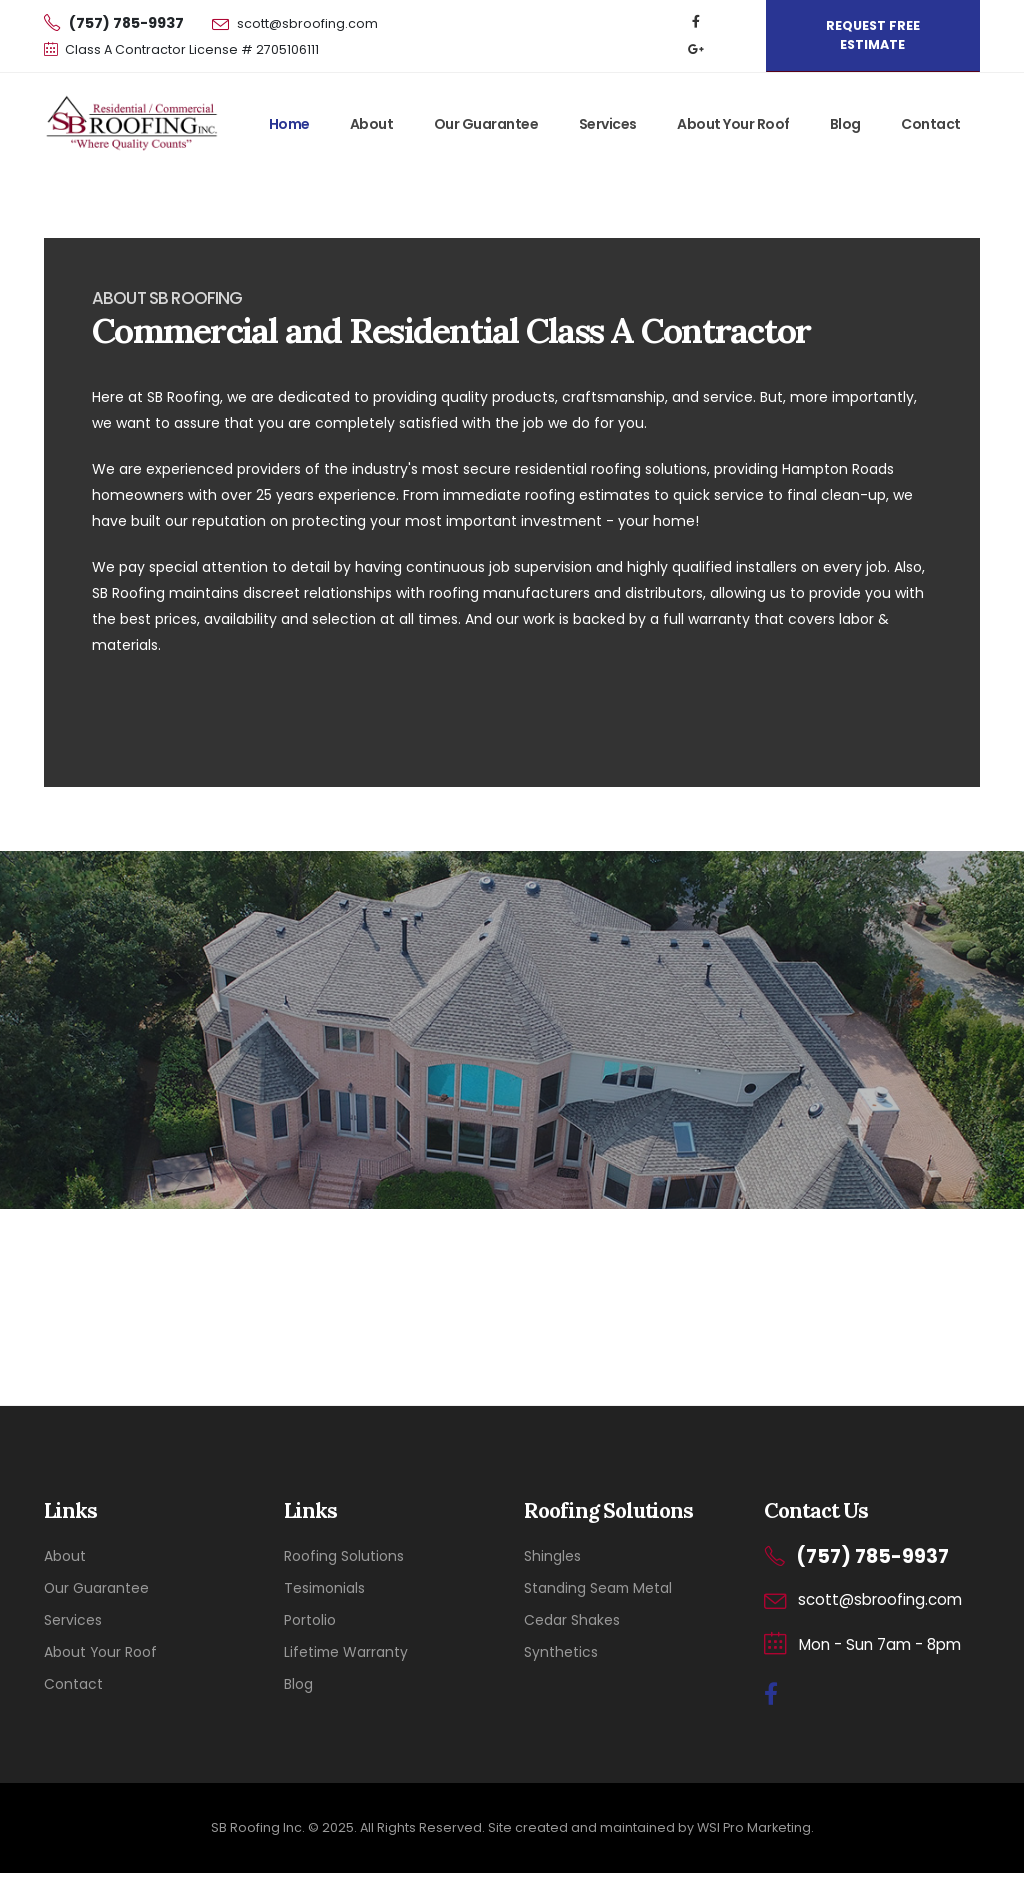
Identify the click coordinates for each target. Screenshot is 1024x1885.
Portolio (310, 1620)
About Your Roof (733, 124)
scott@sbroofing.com (307, 23)
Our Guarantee (486, 124)
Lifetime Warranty (346, 1652)
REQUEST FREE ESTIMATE (873, 35)
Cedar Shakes (572, 1620)
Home (289, 124)
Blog (845, 124)
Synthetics (561, 1652)
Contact (931, 124)
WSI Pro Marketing (754, 1827)
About (372, 124)
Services (608, 124)
